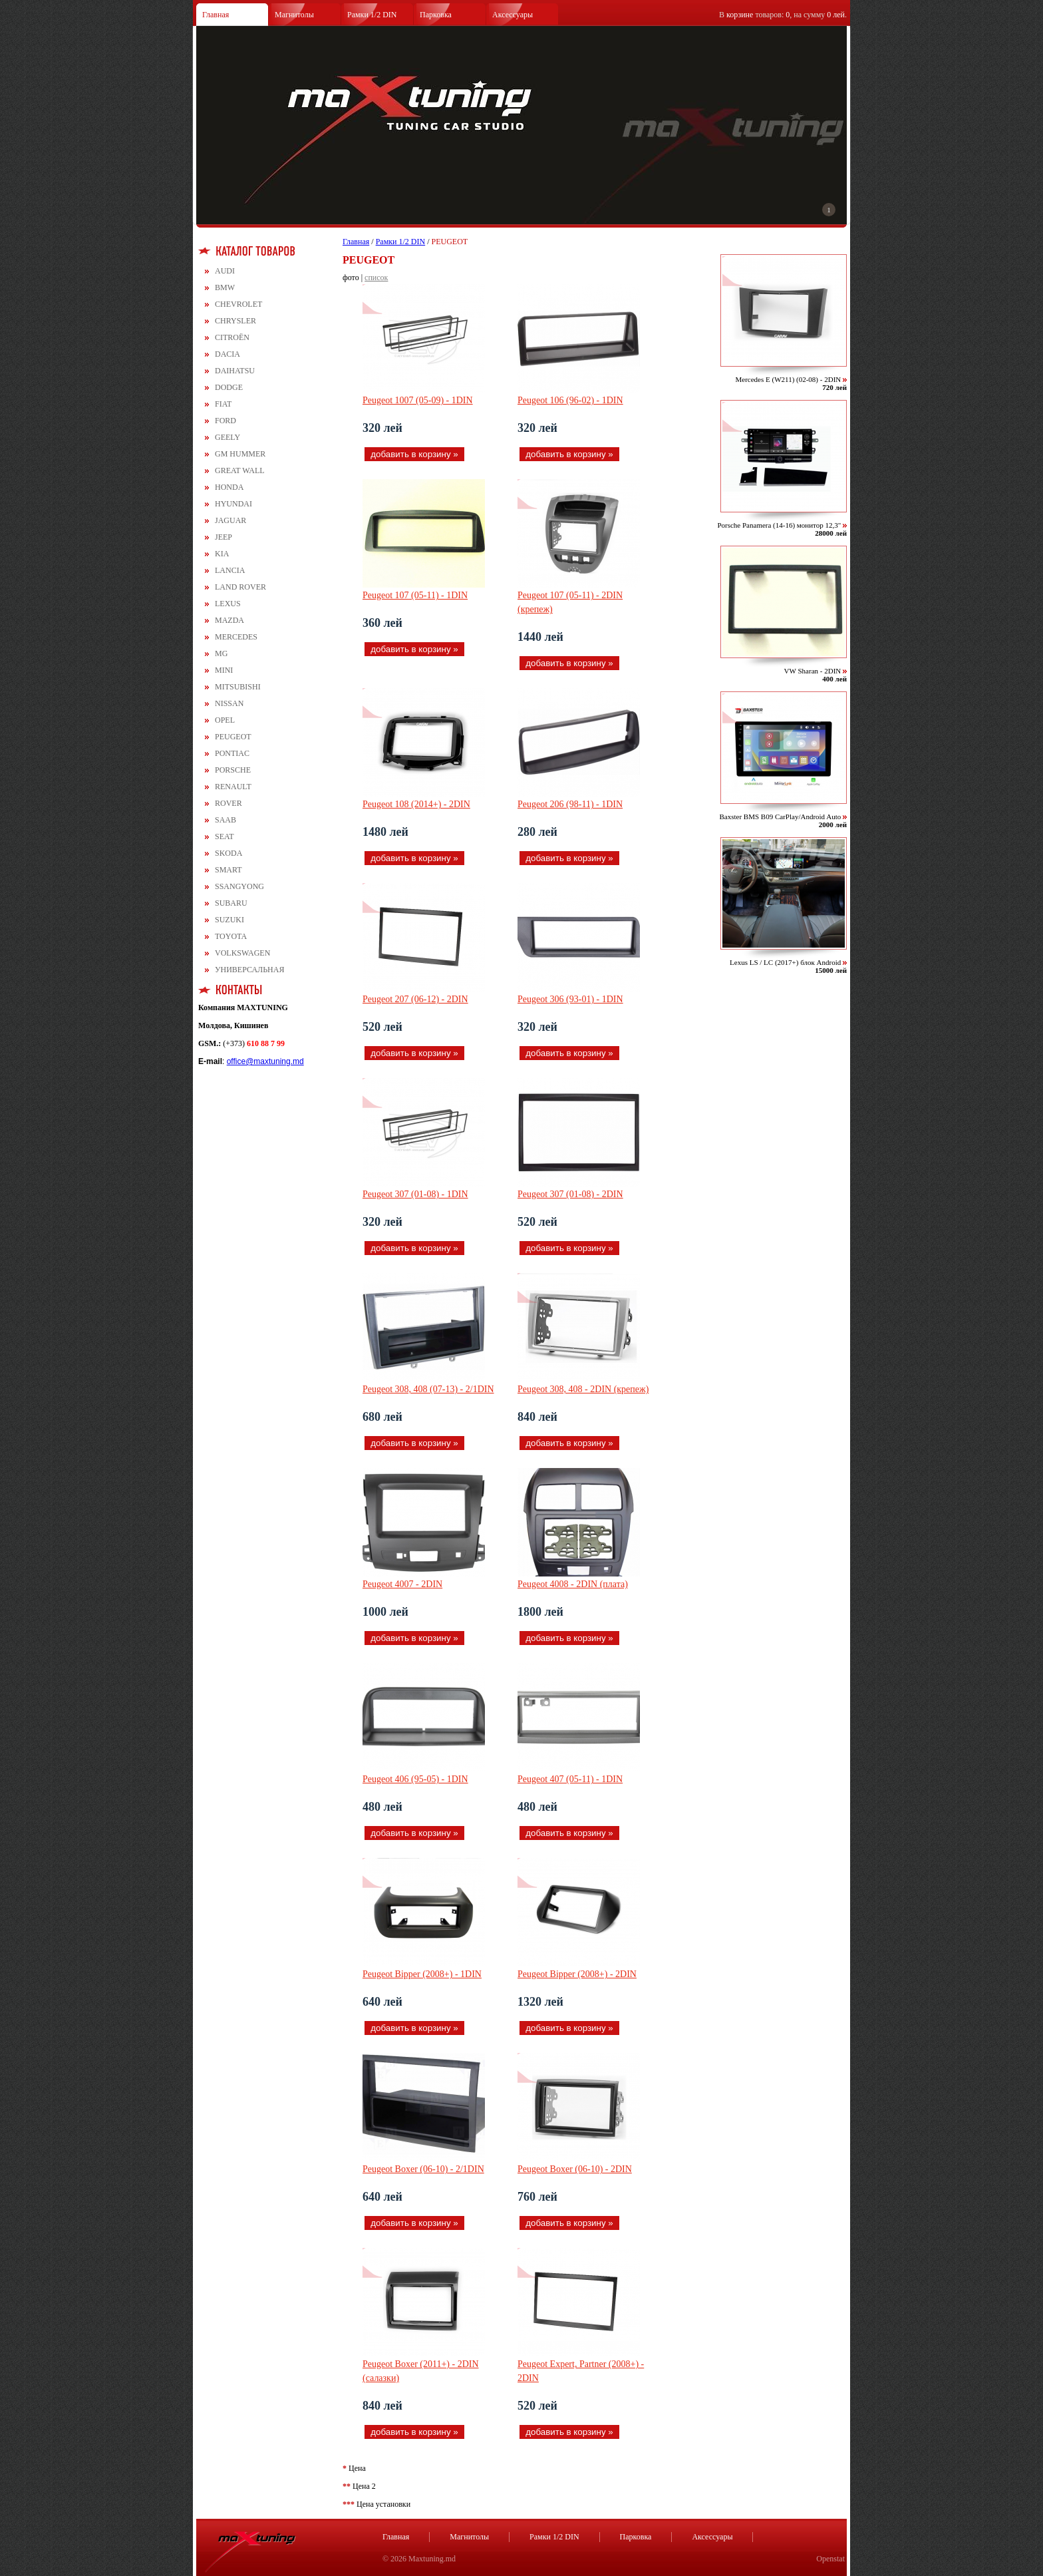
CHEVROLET (238, 304)
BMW (225, 287)
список (376, 277)
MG (221, 653)
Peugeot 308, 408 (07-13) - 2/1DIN (428, 1389)
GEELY (227, 437)
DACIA (227, 354)
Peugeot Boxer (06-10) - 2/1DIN (423, 2169)
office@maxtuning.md (265, 1061)
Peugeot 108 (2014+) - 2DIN (416, 804)
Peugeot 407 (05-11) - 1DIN (570, 1779)
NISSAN (229, 703)
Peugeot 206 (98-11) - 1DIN (570, 804)
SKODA (228, 853)
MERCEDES (236, 637)
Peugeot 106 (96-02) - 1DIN (570, 400)
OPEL (225, 720)
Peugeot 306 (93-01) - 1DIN (570, 999)
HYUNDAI (233, 503)
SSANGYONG (239, 886)
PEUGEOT (233, 736)
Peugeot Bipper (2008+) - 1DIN (422, 1974)
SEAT (224, 836)
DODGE (229, 387)
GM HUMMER (240, 454)
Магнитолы (294, 14)
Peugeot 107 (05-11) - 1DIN (415, 595)
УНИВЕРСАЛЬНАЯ (249, 969)
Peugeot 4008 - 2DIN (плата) (573, 1584)
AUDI (225, 271)
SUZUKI (229, 919)
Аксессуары (512, 14)
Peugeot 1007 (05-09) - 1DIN (418, 400)
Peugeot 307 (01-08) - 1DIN (415, 1194)
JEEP (223, 537)
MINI (224, 670)
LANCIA (230, 570)
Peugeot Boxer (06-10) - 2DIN (575, 2169)
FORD (225, 420)
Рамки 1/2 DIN (372, 14)
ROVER (228, 803)
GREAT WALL (240, 470)
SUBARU (231, 903)
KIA (222, 553)
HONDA (229, 487)
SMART (228, 869)
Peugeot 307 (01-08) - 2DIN (570, 1194)
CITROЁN (232, 337)
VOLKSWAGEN (242, 953)
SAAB (225, 820)
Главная (215, 14)
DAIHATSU (235, 370)
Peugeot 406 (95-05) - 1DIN (415, 1779)
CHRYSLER (235, 320)
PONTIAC (232, 753)
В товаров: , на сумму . (783, 14)
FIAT (223, 404)
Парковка (436, 14)
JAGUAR (230, 520)
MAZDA (229, 620)
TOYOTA (231, 936)
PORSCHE (233, 770)
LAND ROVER (240, 587)
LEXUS (228, 603)
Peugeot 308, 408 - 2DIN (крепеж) (583, 1389)
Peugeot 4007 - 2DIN (402, 1584)
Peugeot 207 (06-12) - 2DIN (415, 999)
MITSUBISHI (238, 686)
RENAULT (233, 786)
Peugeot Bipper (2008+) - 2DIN (577, 1974)
